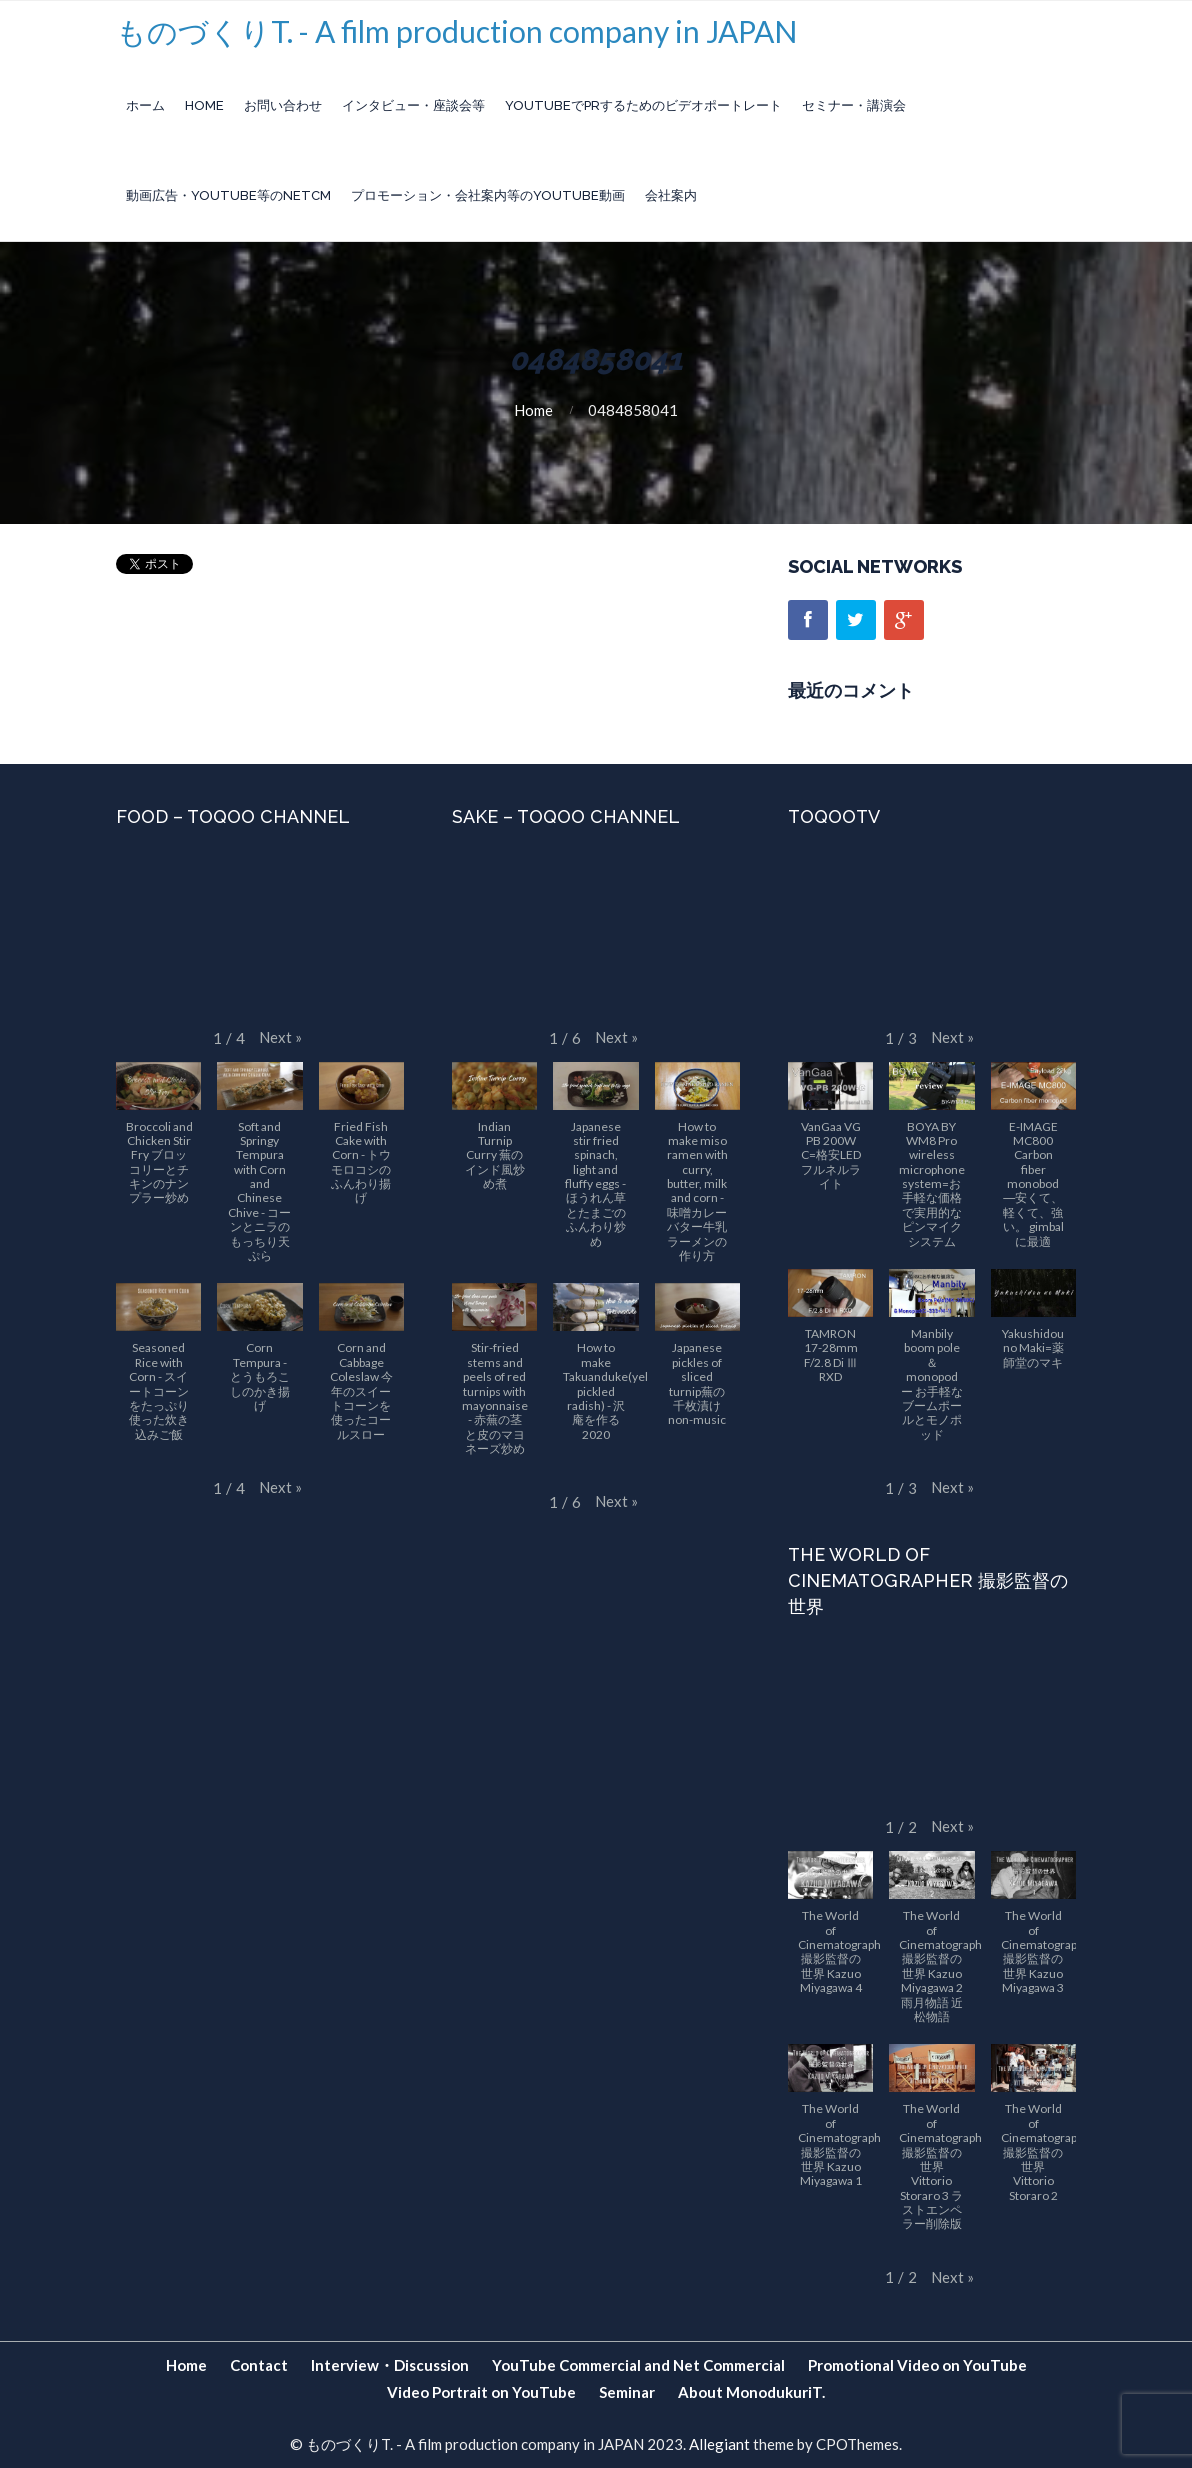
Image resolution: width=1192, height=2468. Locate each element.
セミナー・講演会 (854, 105)
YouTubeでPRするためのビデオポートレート (643, 105)
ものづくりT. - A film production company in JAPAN (456, 31)
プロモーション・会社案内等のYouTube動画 (488, 195)
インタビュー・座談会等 (413, 105)
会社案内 (671, 195)
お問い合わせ (283, 105)
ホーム (145, 105)
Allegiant (719, 2444)
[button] (280, 1037)
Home (204, 105)
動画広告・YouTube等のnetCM (228, 195)
